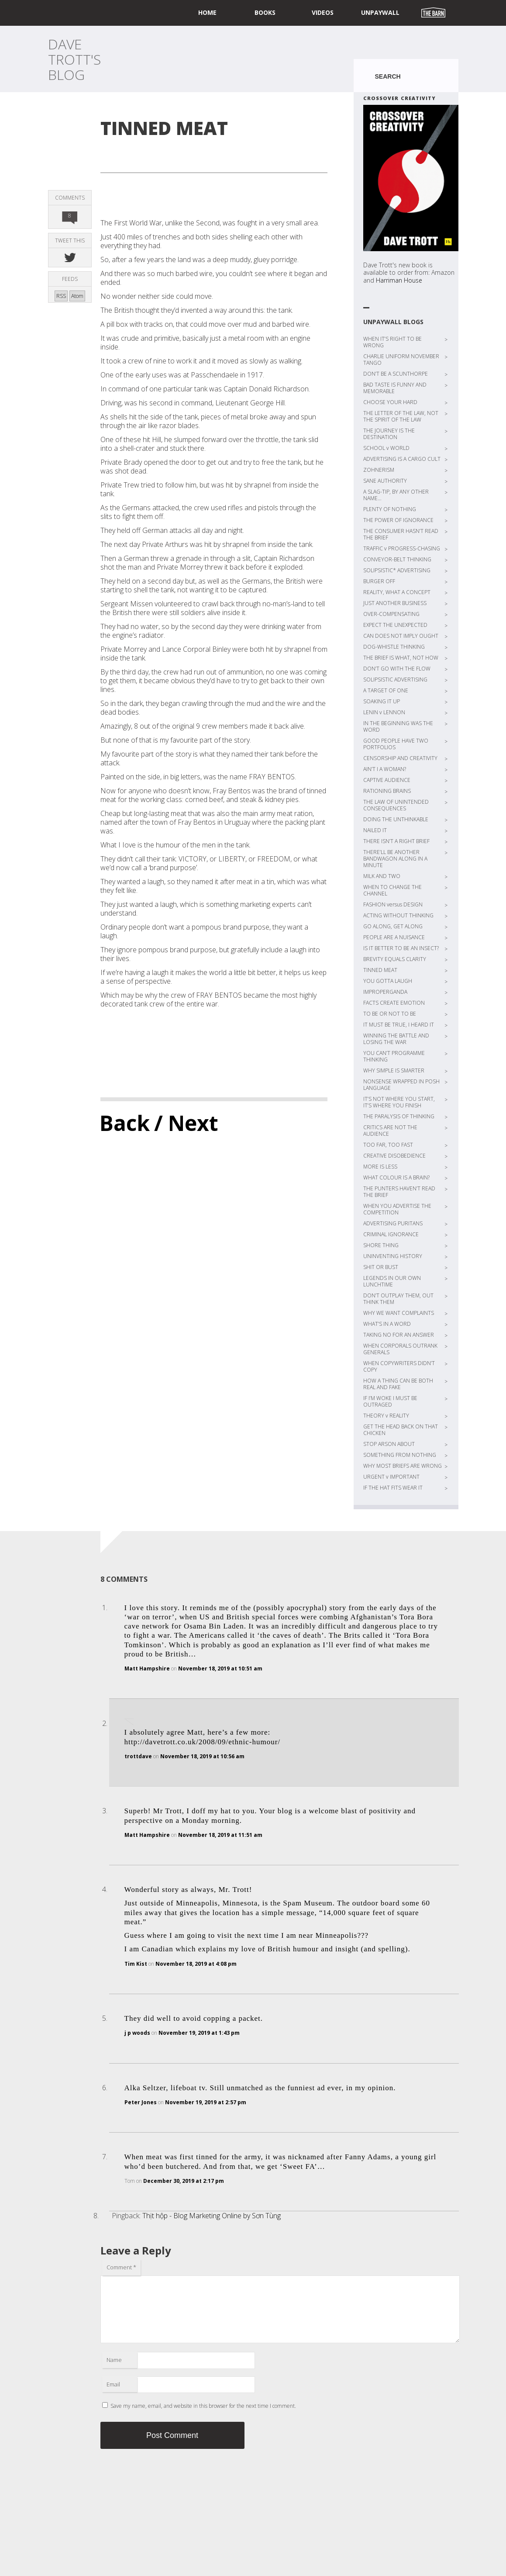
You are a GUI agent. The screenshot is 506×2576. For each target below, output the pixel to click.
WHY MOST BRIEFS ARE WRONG (402, 1466)
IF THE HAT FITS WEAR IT (393, 1487)
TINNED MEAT (380, 970)
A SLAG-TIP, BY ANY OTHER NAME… (396, 494)
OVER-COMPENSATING (391, 614)
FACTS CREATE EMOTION (394, 1002)
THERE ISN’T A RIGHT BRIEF (396, 841)
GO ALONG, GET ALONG (393, 926)
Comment (121, 2267)
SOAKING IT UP (381, 701)
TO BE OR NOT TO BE (389, 1013)
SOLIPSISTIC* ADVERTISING (396, 570)
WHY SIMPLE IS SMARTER (393, 1070)
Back (125, 1123)
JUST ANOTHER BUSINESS (395, 603)
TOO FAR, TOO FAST (388, 1144)
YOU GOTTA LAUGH (387, 981)
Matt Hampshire (147, 1668)
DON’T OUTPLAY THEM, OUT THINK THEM (398, 1298)
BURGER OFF (379, 581)
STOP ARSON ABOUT (389, 1444)
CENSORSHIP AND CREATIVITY (400, 758)
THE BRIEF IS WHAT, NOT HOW (400, 657)
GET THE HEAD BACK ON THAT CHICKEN (400, 1429)
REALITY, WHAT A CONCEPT (396, 592)
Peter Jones (140, 2102)
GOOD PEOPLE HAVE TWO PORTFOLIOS (395, 743)
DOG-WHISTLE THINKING (394, 646)
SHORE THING (381, 1245)
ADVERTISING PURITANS (393, 1223)
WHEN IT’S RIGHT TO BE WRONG (392, 342)
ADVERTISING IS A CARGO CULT (402, 459)
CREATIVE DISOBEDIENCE (394, 1155)
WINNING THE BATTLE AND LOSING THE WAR (396, 1038)
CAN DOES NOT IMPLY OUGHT (400, 636)
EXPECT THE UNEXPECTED (395, 625)
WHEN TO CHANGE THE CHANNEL (392, 890)
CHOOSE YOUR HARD (390, 402)
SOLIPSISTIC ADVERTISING (395, 679)
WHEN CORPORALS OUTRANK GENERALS (400, 1348)
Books (265, 12)
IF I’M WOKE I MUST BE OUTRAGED (390, 1401)
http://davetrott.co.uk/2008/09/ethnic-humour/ (202, 1742)
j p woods (137, 2033)
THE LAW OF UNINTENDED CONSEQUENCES (396, 805)
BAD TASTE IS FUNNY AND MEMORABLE (395, 387)
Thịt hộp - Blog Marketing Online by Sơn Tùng (211, 2215)
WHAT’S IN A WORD (387, 1324)
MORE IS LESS (380, 1166)
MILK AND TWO (381, 876)
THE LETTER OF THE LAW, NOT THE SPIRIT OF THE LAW (400, 416)
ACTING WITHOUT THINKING (398, 915)
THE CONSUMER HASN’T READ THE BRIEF (400, 534)
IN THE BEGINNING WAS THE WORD (398, 726)
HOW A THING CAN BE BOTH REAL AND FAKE (398, 1383)
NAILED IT (375, 830)
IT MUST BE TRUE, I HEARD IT (398, 1024)
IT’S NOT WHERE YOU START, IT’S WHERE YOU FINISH (399, 1102)
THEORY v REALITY (386, 1415)
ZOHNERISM (378, 470)
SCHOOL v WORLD (386, 448)
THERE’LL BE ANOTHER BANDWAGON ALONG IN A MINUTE (395, 858)
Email (113, 2384)
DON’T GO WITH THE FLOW (396, 668)
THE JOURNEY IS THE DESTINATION (389, 433)
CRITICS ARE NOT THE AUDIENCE (390, 1130)
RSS (61, 296)
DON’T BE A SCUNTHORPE (395, 373)
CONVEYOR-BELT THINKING (397, 559)
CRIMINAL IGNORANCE (391, 1234)
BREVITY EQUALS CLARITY (394, 959)
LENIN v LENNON (384, 712)
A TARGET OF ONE (385, 690)
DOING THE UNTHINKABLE (395, 819)
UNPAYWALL (380, 12)
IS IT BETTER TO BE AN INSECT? (401, 948)
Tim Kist (135, 1963)
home (207, 12)
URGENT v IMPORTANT (391, 1476)
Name (114, 2360)
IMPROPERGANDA (385, 992)
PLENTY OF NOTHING (389, 509)
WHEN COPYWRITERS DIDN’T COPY (399, 1366)
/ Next (186, 1123)
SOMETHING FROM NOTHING (399, 1455)
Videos (323, 12)
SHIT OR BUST (380, 1267)
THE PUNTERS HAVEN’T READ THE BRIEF (399, 1191)
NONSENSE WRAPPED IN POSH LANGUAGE (401, 1084)
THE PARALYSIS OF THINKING (398, 1116)
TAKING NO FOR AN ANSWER (398, 1334)
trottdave (138, 1756)
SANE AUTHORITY (385, 480)
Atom (77, 296)
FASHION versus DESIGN (393, 904)
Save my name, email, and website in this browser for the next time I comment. (203, 2406)
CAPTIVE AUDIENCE (386, 780)
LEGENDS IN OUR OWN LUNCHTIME (392, 1281)
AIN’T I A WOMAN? (384, 769)
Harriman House (399, 280)
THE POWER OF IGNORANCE (398, 520)
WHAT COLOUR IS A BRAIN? (396, 1177)
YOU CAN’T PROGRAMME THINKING (394, 1056)
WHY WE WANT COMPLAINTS (398, 1313)
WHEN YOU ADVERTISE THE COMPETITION (397, 1209)
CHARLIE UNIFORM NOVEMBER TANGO (401, 359)
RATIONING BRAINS (387, 791)
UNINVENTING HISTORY (392, 1256)
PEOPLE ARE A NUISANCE (394, 937)
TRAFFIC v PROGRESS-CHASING (401, 548)
